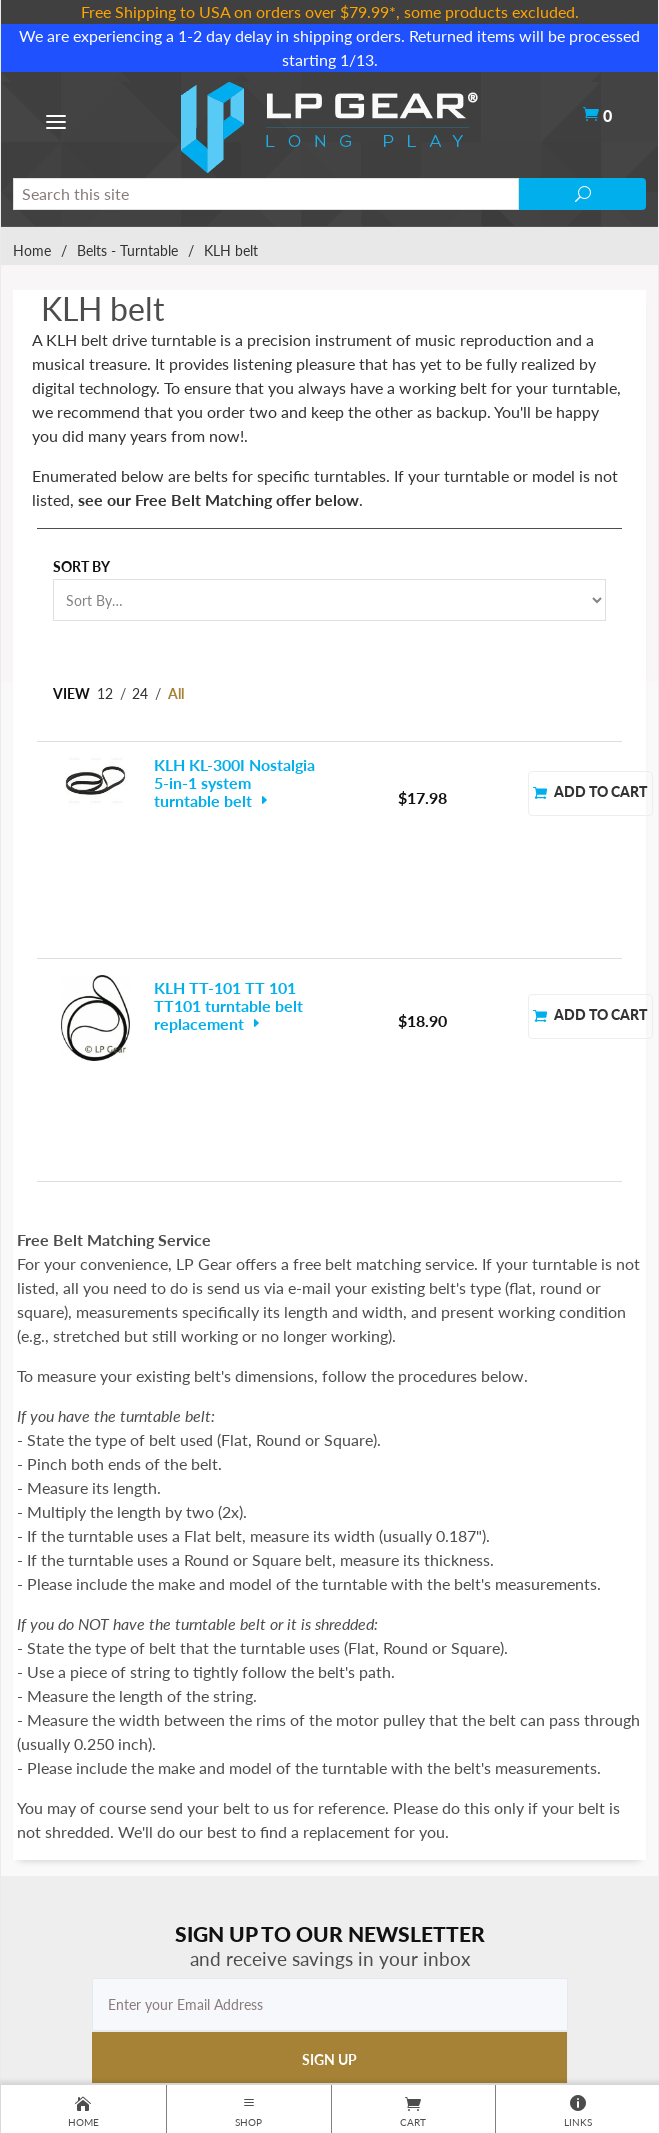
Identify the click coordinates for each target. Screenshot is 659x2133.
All (176, 693)
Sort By (81, 566)
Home (32, 250)
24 (140, 693)
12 (105, 693)
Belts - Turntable (127, 250)
